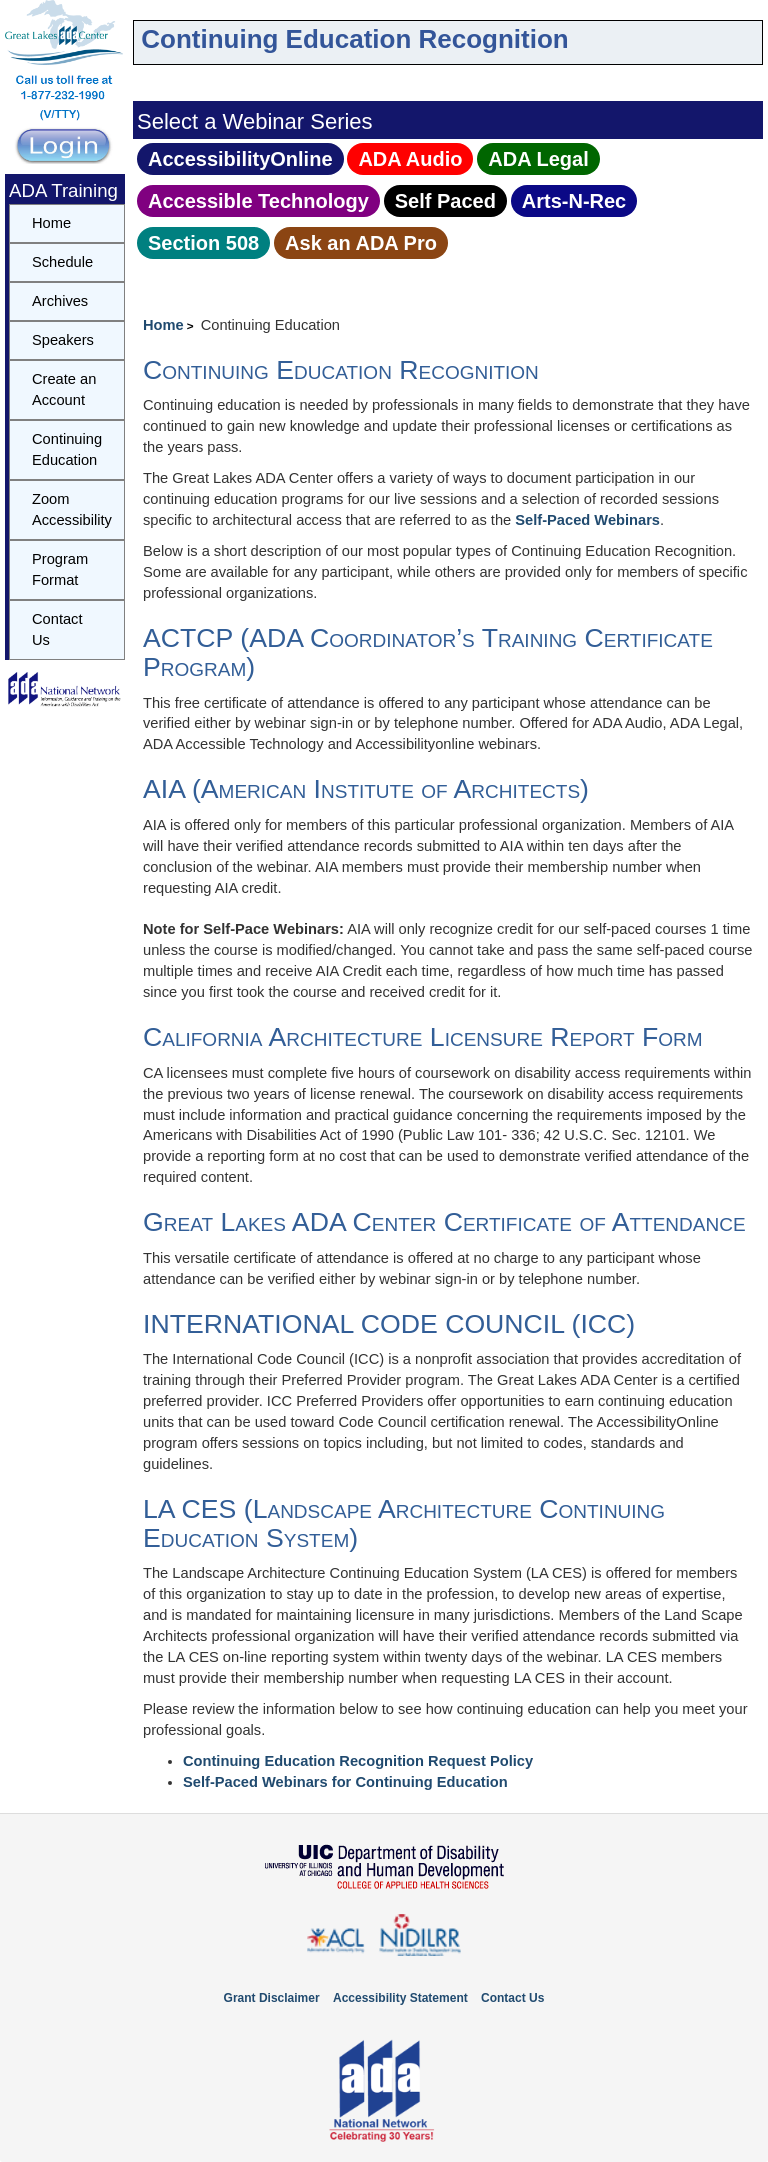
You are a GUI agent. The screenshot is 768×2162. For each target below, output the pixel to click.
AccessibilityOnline (240, 159)
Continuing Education (67, 449)
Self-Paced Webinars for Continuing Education (345, 1782)
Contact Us (57, 629)
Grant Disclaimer (272, 1998)
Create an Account (64, 389)
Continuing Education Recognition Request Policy (358, 1761)
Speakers (63, 340)
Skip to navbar (150, 14)
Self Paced (445, 201)
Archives (60, 301)
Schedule (62, 262)
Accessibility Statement (400, 1998)
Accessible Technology (258, 201)
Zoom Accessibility (72, 509)
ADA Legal (538, 159)
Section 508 (203, 243)
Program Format (60, 569)
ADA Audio (410, 159)
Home (163, 325)
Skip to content (138, 14)
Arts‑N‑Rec (574, 201)
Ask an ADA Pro (361, 243)
